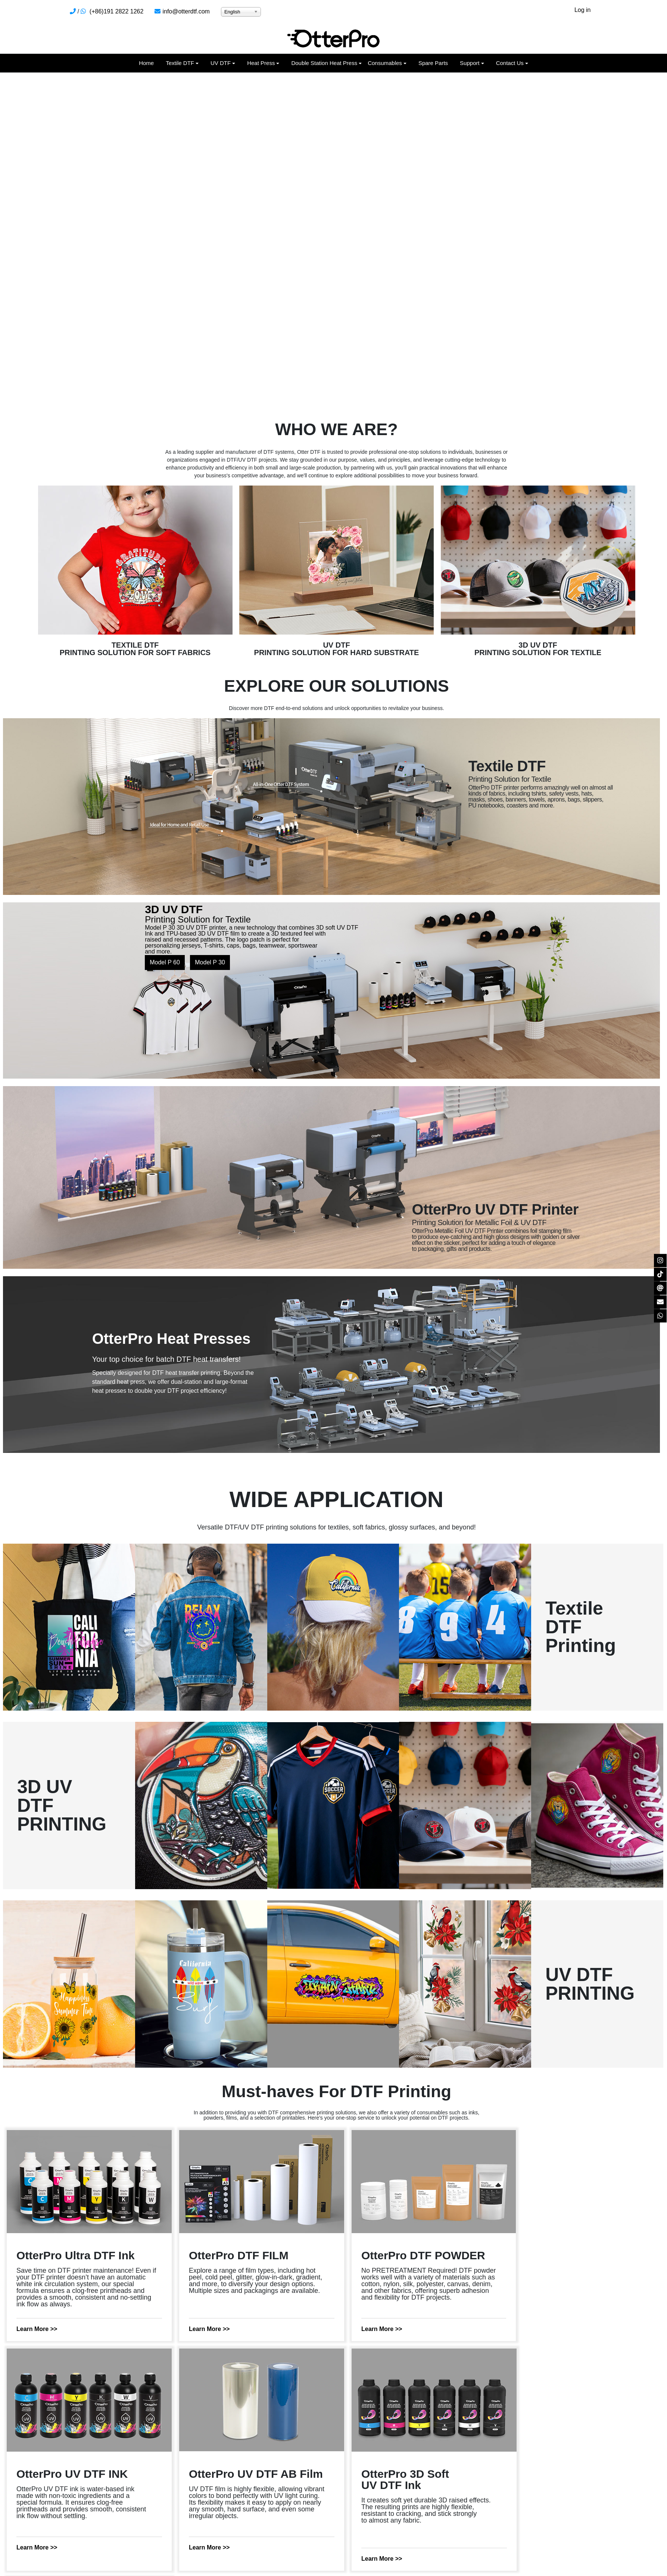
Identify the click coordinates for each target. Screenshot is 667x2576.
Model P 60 (165, 962)
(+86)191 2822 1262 (117, 11)
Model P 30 (210, 962)
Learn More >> (36, 2329)
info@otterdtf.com (186, 11)
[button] (182, 63)
